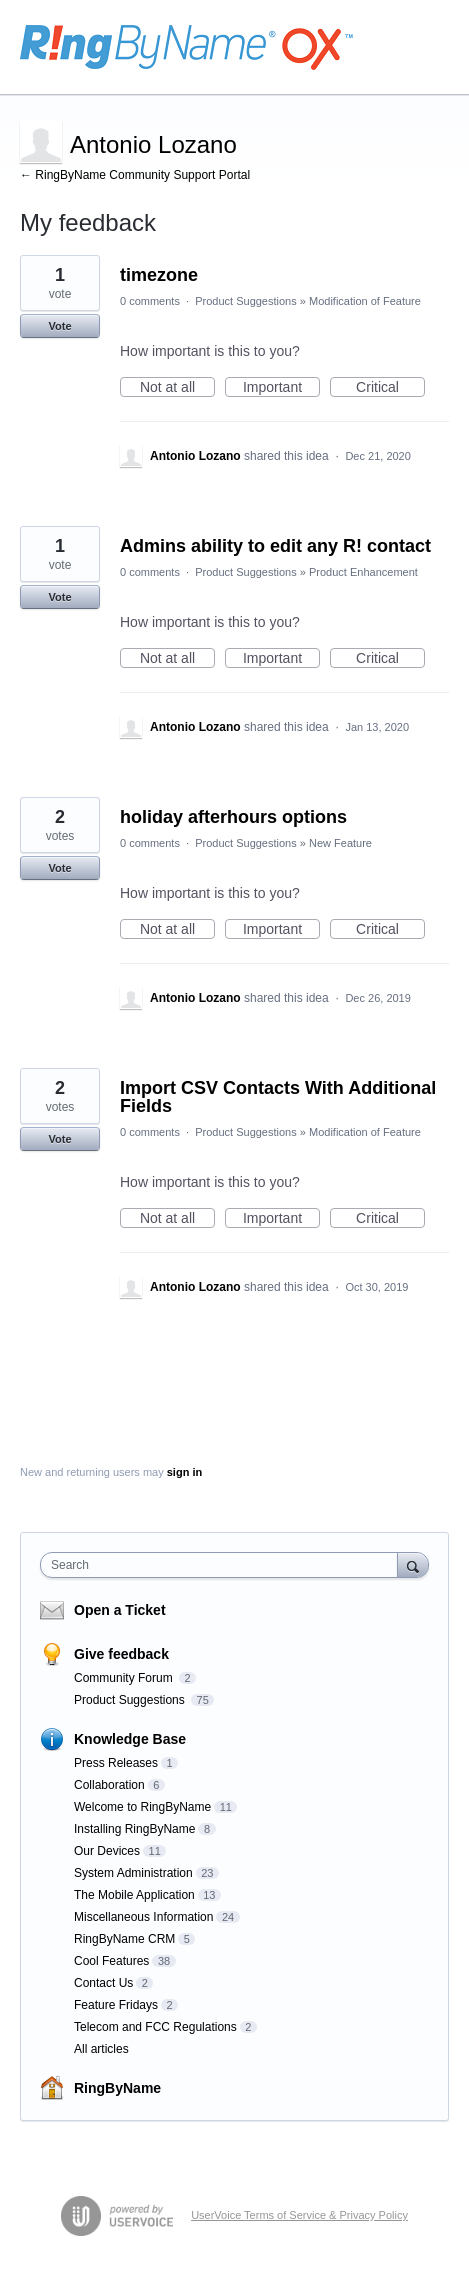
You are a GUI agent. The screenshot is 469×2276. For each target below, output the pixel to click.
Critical (390, 388)
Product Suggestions (246, 301)
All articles (101, 2049)
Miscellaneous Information (143, 1917)
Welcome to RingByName (142, 1807)
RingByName (117, 2088)
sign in (184, 1472)
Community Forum (125, 1678)
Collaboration (109, 1785)
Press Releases (116, 1763)
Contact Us (103, 1983)
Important (281, 388)
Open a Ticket (120, 1610)
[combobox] (223, 1565)
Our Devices (107, 1851)
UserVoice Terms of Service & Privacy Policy (299, 2215)
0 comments (150, 301)
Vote (59, 326)
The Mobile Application (134, 1895)
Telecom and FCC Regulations (155, 2027)
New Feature (340, 843)
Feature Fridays (116, 2005)
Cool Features (111, 1961)
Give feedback (121, 1654)
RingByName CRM (124, 1939)
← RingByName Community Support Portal (135, 175)
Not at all (177, 388)
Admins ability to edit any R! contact (275, 546)
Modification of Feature (365, 301)
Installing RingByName (134, 1829)
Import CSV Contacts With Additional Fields (278, 1097)
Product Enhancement (363, 572)
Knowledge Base (130, 1739)
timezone (159, 275)
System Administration (133, 1873)
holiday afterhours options (233, 817)
